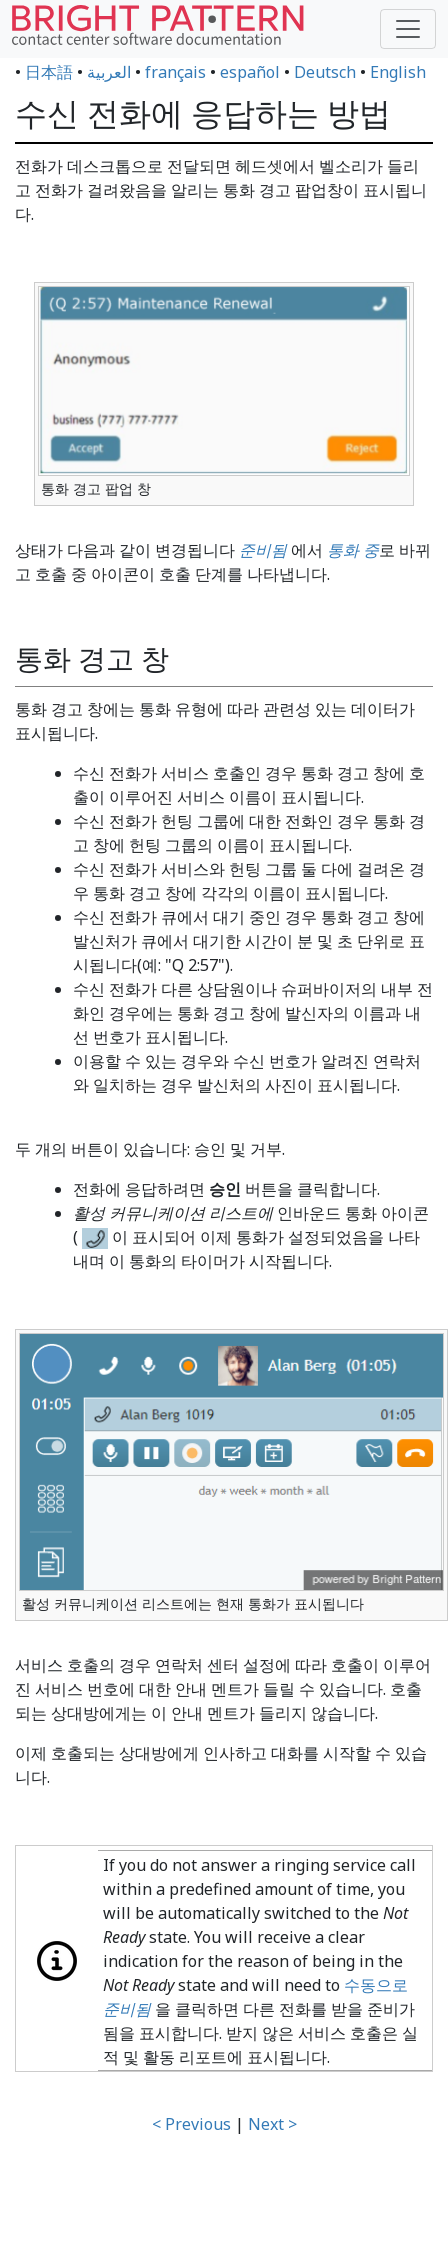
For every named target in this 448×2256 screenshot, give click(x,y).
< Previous (191, 2124)
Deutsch (325, 72)
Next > (272, 2124)
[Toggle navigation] (408, 29)
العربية (109, 72)
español (250, 72)
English (398, 72)
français (175, 72)
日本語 (49, 72)
